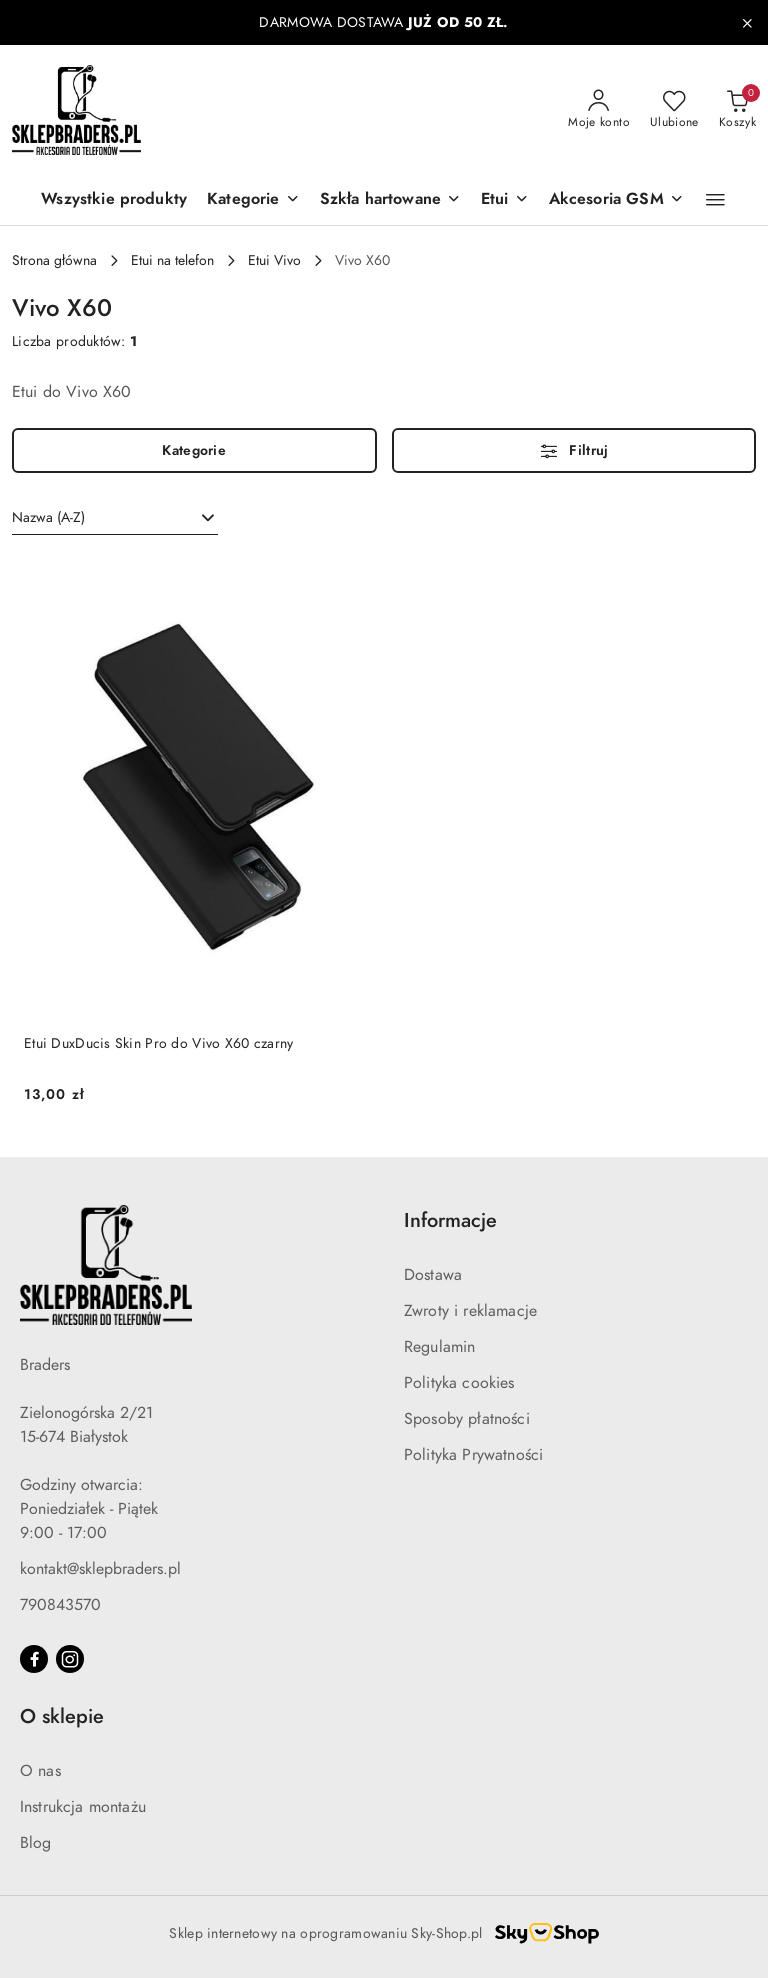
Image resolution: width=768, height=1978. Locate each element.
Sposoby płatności (467, 1419)
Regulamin (439, 1347)
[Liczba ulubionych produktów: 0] (674, 110)
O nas (40, 1771)
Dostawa (433, 1275)
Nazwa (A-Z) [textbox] (48, 517)
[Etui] (505, 200)
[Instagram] (70, 1659)
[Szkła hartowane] (390, 200)
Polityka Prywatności (473, 1455)
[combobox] (115, 518)
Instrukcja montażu (83, 1807)
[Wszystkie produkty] (114, 200)
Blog (36, 1843)
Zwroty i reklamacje (470, 1311)
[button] (253, 200)
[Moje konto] (599, 110)
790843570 (60, 1605)
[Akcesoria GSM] (616, 200)
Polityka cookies (459, 1383)
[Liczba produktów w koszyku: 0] (737, 110)
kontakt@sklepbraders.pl (100, 1569)
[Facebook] (34, 1659)
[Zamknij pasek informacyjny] (747, 23)
